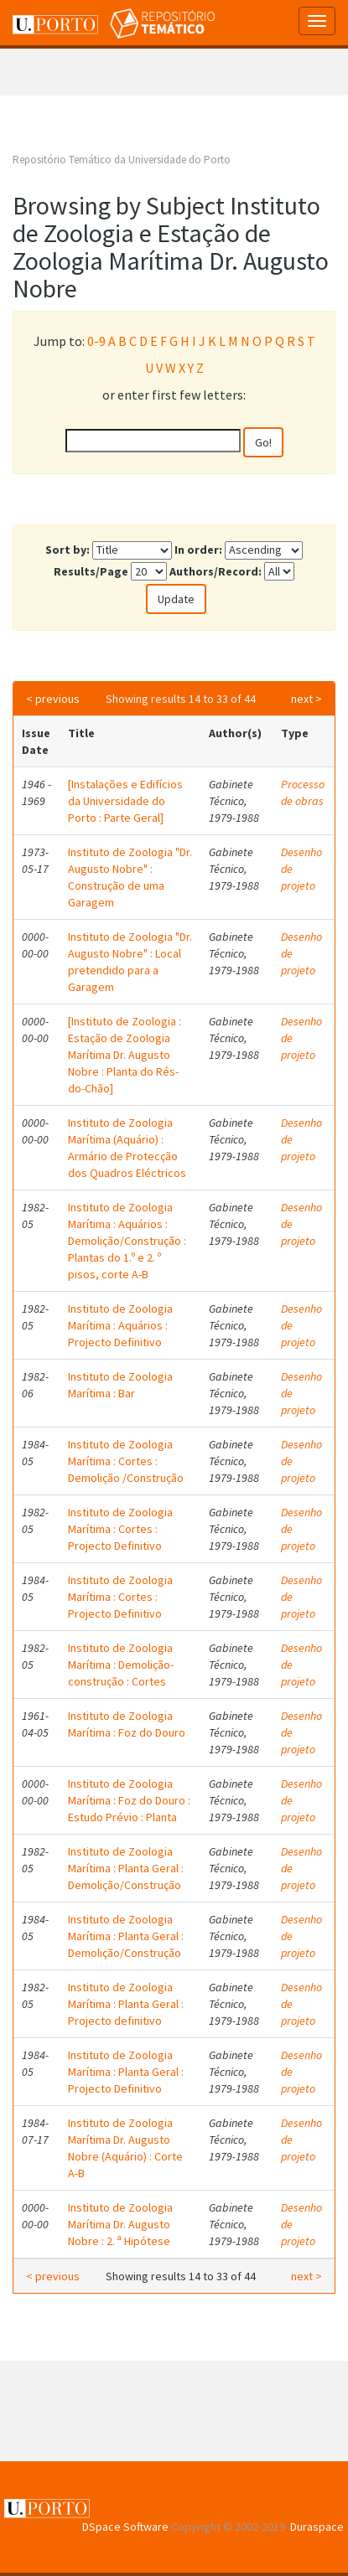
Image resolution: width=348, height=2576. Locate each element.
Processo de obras (303, 792)
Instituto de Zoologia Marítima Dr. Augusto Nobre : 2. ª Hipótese (120, 2224)
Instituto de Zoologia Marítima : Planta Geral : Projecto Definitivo (126, 2071)
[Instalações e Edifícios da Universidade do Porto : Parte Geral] (125, 801)
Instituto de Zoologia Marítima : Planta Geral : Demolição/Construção (126, 1868)
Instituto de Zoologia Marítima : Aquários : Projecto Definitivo (120, 1325)
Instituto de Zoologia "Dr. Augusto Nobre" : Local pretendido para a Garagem (130, 961)
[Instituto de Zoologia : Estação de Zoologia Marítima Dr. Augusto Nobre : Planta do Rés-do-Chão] (124, 1055)
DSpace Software (125, 2526)
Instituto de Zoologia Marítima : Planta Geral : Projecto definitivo (126, 2004)
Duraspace (317, 2526)
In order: (198, 549)
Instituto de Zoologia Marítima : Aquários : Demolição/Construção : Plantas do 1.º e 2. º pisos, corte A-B (127, 1241)
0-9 (96, 341)
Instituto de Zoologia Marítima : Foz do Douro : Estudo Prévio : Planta (129, 1800)
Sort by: (67, 549)
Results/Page (91, 571)
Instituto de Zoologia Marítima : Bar (120, 1385)
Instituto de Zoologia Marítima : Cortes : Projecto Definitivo (120, 1529)
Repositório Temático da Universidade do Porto (122, 159)
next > (306, 698)
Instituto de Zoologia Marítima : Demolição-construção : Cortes (121, 1664)
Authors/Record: (215, 571)
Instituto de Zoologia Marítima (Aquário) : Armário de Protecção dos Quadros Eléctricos (127, 1147)
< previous (53, 698)
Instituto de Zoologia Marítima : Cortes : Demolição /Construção (126, 1461)
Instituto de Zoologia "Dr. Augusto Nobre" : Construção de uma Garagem (130, 877)
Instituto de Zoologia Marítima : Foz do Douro (126, 1724)
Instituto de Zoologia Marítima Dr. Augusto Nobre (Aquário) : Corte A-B (125, 2148)
